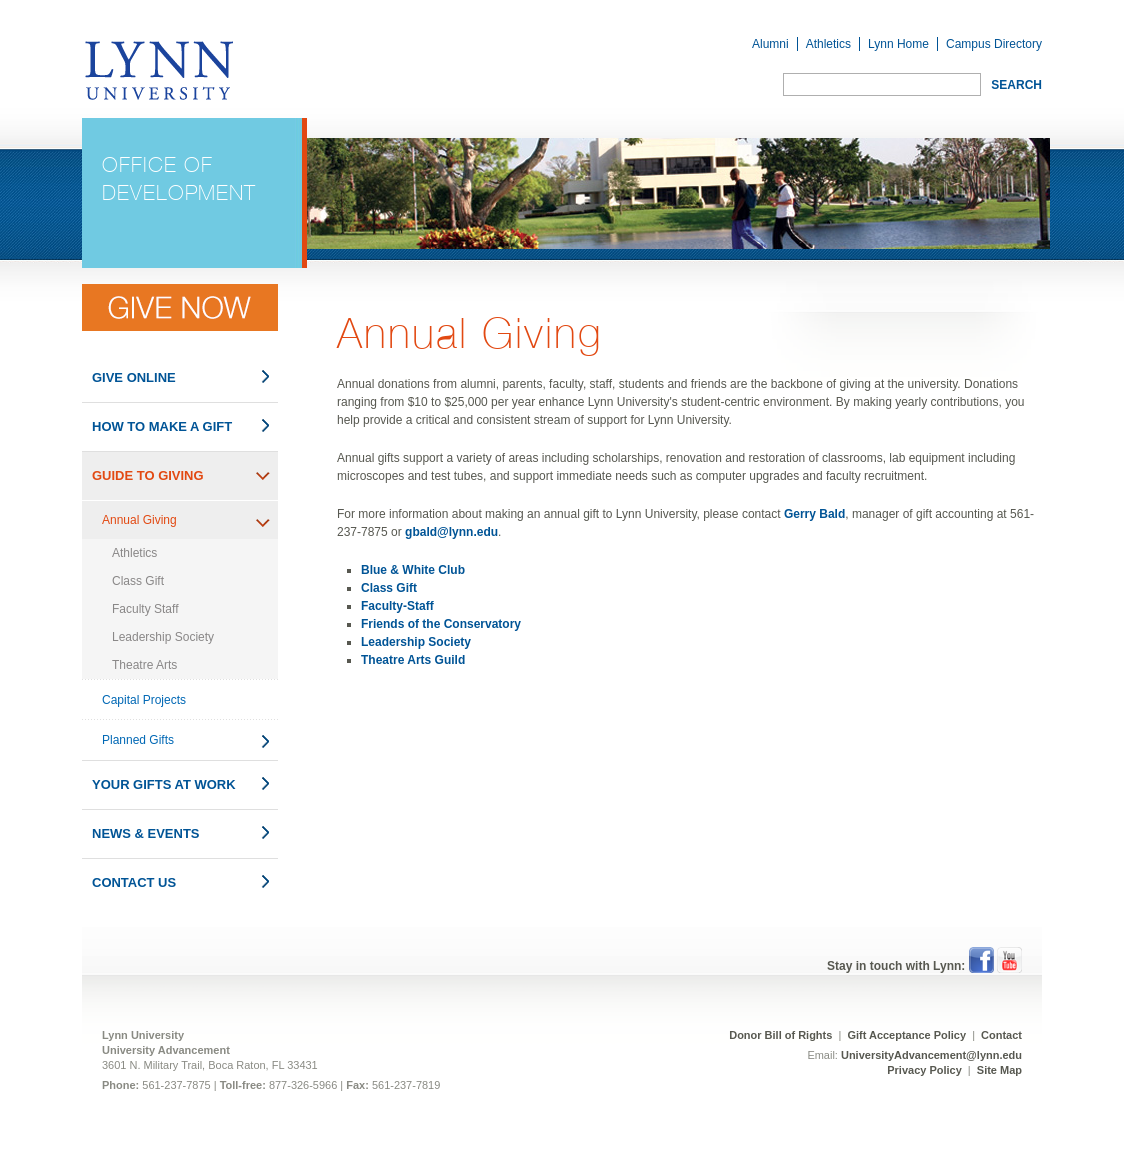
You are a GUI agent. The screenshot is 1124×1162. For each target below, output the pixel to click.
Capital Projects (144, 700)
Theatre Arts (144, 665)
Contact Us (134, 882)
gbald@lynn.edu (451, 532)
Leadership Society (163, 637)
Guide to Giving (148, 475)
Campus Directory (994, 44)
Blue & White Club (413, 570)
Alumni (770, 44)
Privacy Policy (924, 1070)
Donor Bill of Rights (780, 1035)
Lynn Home (898, 44)
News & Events (146, 833)
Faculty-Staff (397, 606)
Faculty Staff (145, 609)
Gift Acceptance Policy (908, 1035)
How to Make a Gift (162, 426)
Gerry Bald (814, 514)
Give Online (134, 377)
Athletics (828, 44)
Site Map (999, 1070)
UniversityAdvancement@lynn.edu (931, 1055)
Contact (1001, 1035)
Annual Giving (139, 520)
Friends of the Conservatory (441, 624)
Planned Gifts (138, 740)
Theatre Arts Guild (413, 660)
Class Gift (138, 581)
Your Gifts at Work (164, 784)
